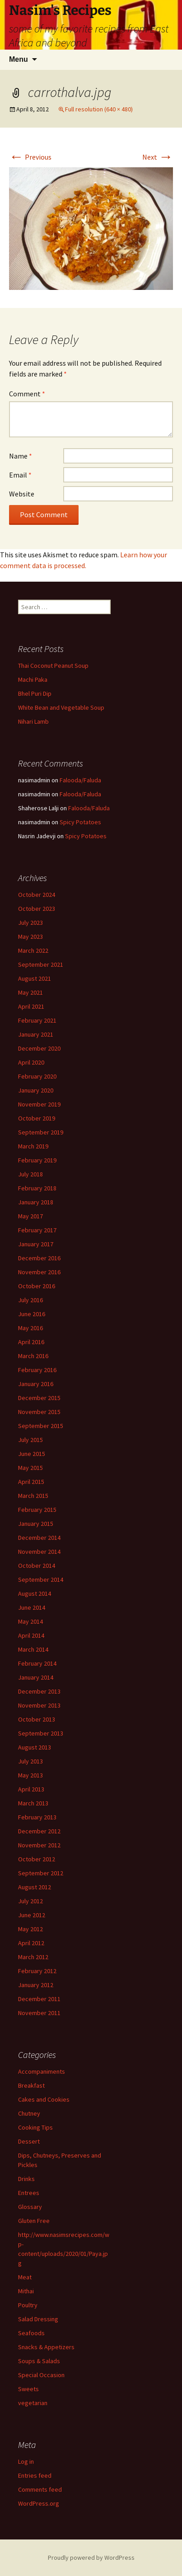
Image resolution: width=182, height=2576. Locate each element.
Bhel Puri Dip (34, 693)
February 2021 (37, 1020)
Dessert (29, 2141)
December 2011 (39, 1999)
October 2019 (36, 1118)
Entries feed (34, 2475)
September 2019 (40, 1132)
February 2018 (37, 1188)
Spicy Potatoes (80, 822)
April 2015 (31, 1482)
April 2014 (31, 1635)
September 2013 (40, 1733)
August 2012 (34, 1887)
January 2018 (35, 1202)
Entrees (28, 2193)
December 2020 (39, 1048)
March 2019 (33, 1146)
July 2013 (30, 1761)
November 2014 (39, 1551)
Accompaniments (41, 2071)
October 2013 (36, 1719)
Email (20, 474)
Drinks (26, 2179)
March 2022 (33, 950)
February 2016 (37, 1370)
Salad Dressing (38, 2319)
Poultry (27, 2305)
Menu (18, 59)
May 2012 (30, 1929)
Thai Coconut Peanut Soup (53, 665)
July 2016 (30, 1300)
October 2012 (36, 1859)
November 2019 (39, 1104)
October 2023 (36, 909)
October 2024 (36, 895)
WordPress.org (38, 2503)
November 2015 (39, 1412)
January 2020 (35, 1090)
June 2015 (31, 1454)
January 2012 (35, 1985)
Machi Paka (32, 679)
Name (20, 455)
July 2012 (30, 1901)
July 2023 (30, 922)
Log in (26, 2461)
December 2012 (39, 1831)
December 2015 (39, 1398)
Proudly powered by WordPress (91, 2557)
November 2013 (39, 1705)
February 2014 (37, 1663)
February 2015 (37, 1510)
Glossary (30, 2207)
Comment (27, 393)
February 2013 (37, 1817)
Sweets (28, 2389)
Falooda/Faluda (80, 780)
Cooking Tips (35, 2127)
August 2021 (34, 978)
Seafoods (31, 2333)
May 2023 (30, 936)
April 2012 (31, 1943)
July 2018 (30, 1174)
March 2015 (33, 1496)
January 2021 (35, 1034)
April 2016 (31, 1342)
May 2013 (30, 1775)
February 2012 (37, 1971)
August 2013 (34, 1747)
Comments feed (40, 2489)
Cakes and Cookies (44, 2099)
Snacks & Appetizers (46, 2347)
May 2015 (30, 1468)
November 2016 (39, 1272)
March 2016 (33, 1356)
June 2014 (31, 1607)
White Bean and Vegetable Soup (61, 707)
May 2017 (30, 1216)
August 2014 (34, 1593)
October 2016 (36, 1286)
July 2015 (30, 1440)
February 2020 (37, 1076)
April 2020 (31, 1062)
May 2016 (30, 1328)
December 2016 (39, 1258)
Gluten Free (34, 2221)
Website (21, 493)
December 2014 (39, 1538)
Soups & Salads (39, 2361)
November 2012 (39, 1845)
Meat (25, 2277)
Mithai (26, 2291)
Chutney (29, 2113)
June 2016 (31, 1314)
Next (157, 156)
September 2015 (40, 1426)
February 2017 (37, 1230)
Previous (30, 156)
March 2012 (33, 1957)
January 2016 (35, 1384)
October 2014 (36, 1565)
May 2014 (30, 1621)
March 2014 (33, 1649)
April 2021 (31, 1006)
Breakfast (31, 2085)
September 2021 (40, 964)
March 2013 (33, 1803)
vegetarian (32, 2403)
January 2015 (35, 1524)
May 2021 (30, 992)
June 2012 (31, 1915)
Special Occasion (41, 2375)
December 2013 (39, 1691)
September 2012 (40, 1873)
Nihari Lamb (33, 721)
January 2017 (35, 1244)
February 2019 (37, 1160)
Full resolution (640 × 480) (99, 109)
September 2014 (40, 1579)
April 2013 (31, 1789)
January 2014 (35, 1677)
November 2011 (39, 2013)
